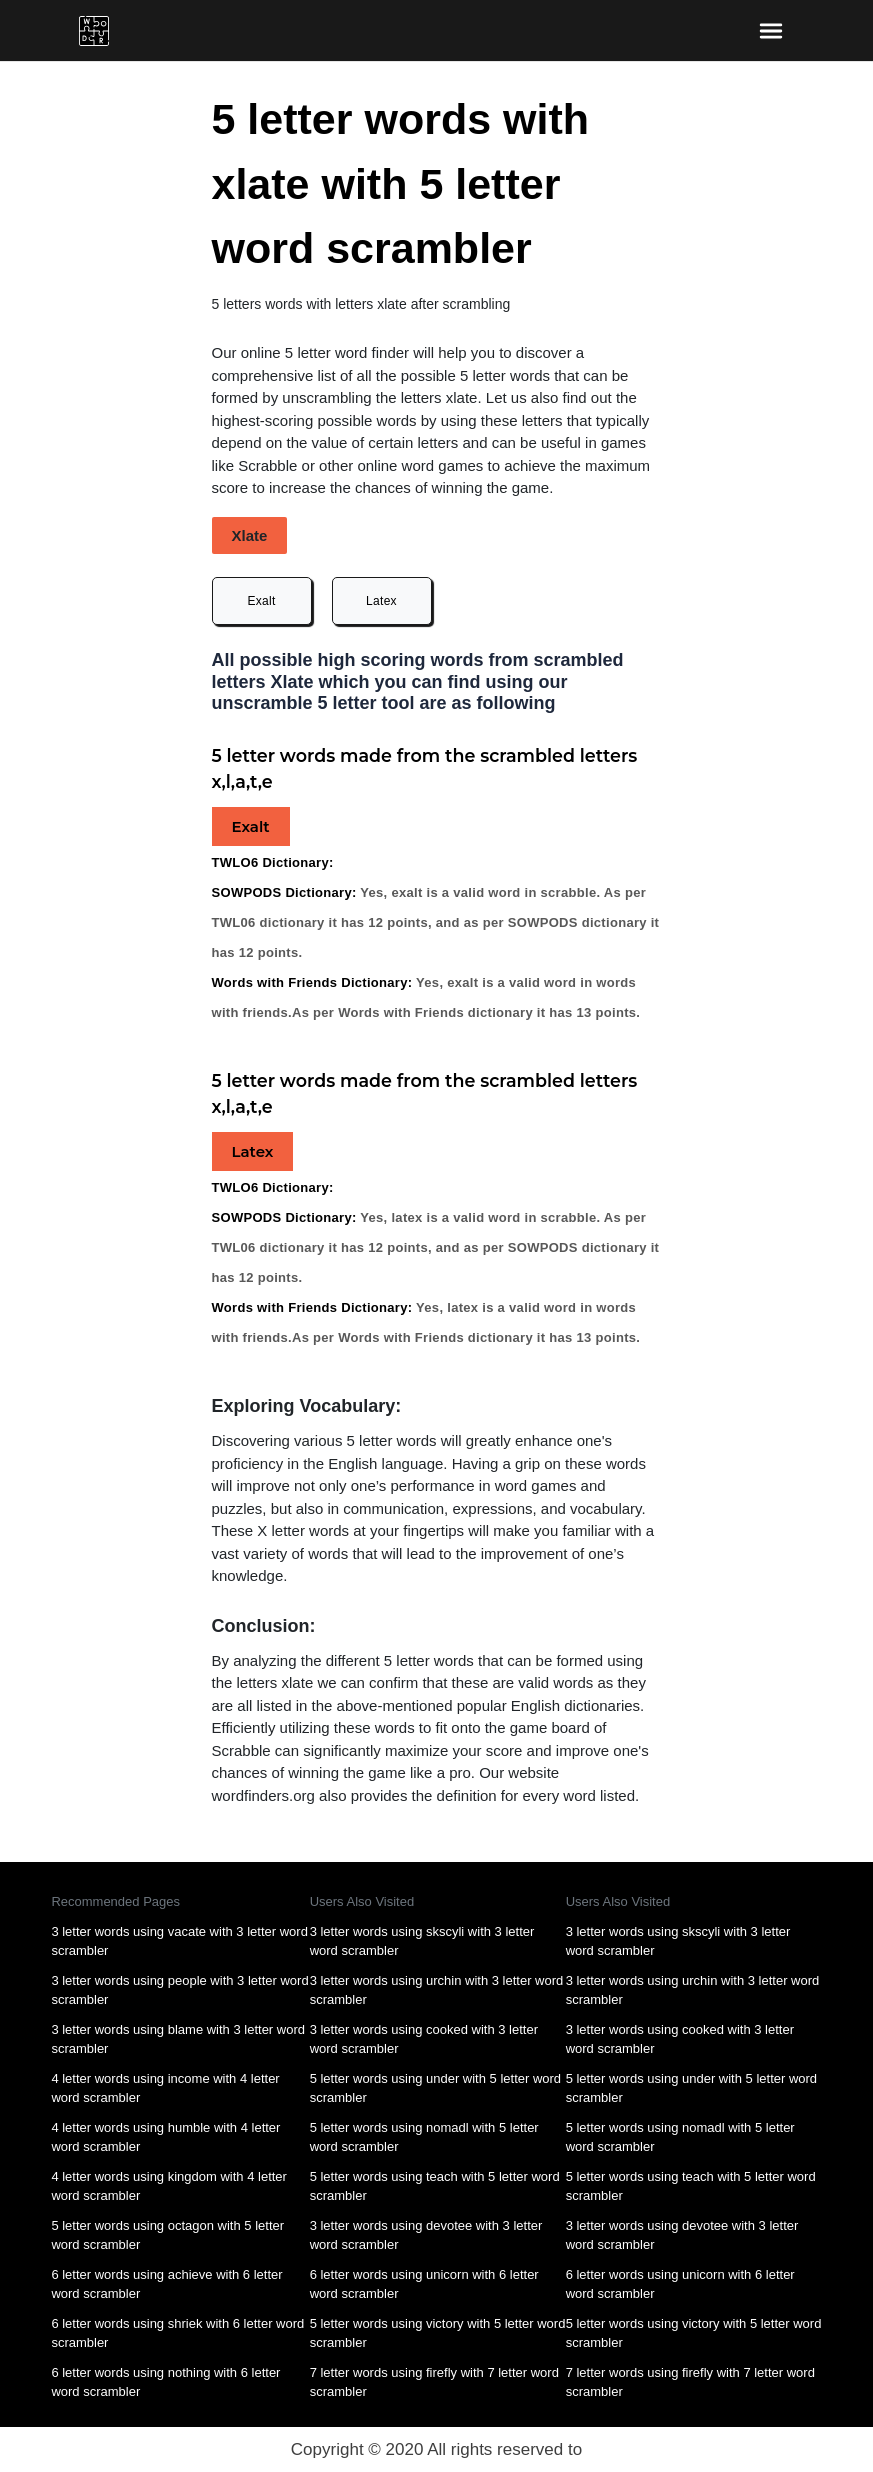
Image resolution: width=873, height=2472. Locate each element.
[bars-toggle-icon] (770, 30)
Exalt (261, 601)
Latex (381, 601)
